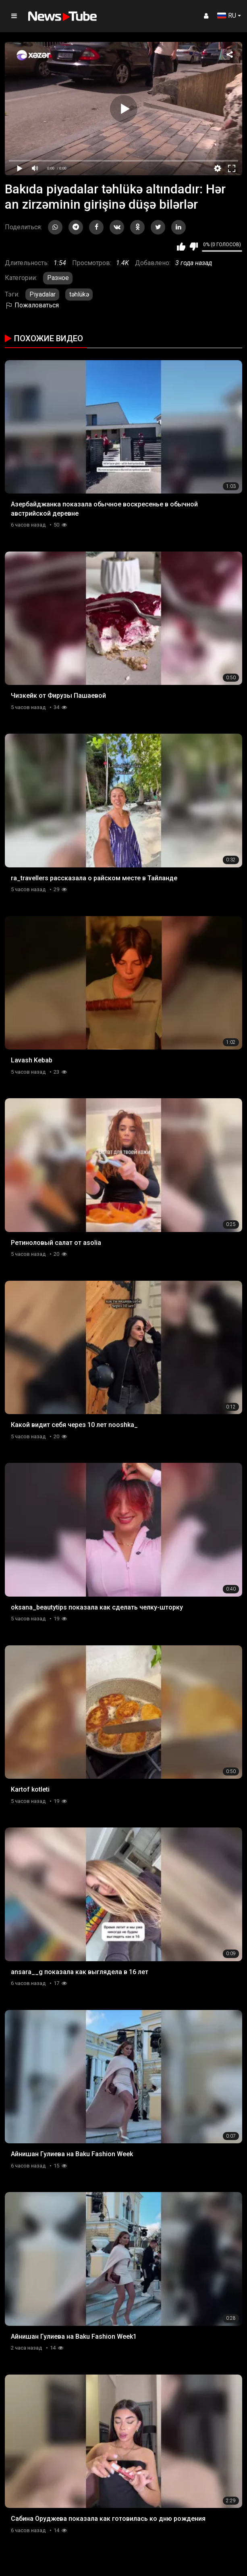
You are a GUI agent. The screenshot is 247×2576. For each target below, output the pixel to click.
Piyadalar (42, 294)
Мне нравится (181, 247)
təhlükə (79, 294)
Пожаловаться (32, 305)
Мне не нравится (193, 247)
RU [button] (226, 15)
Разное (58, 278)
